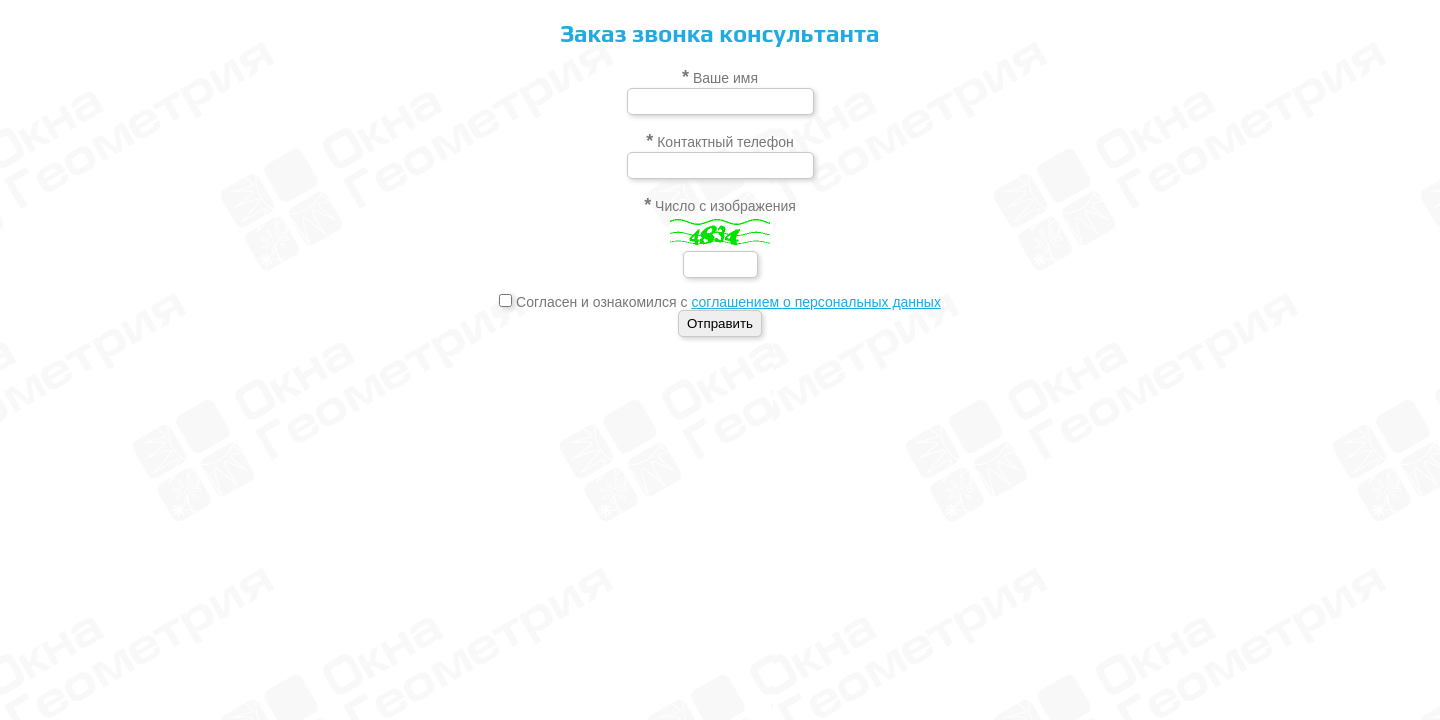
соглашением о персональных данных (815, 302)
